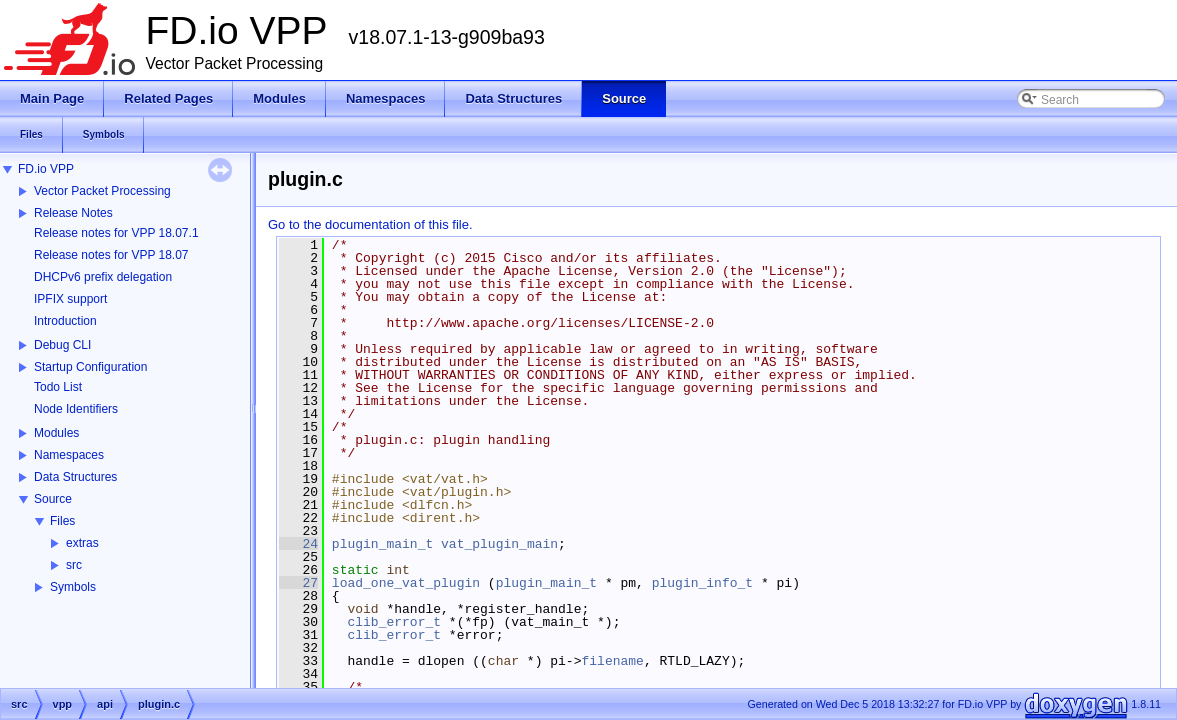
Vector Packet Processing (102, 191)
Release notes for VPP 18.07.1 (116, 233)
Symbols (73, 587)
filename (612, 661)
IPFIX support (70, 299)
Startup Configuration (90, 367)
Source (53, 499)
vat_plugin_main (499, 544)
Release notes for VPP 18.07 (111, 255)
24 (298, 544)
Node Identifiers (76, 409)
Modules (56, 433)
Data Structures (75, 477)
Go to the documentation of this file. (370, 224)
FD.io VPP (46, 169)
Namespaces (69, 455)
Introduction (65, 321)
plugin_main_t (382, 544)
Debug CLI (62, 345)
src (74, 565)
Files (62, 521)
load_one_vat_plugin (406, 583)
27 (298, 583)
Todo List (58, 387)
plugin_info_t (702, 583)
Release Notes (73, 213)
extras (82, 543)
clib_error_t (394, 622)
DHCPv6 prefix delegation (103, 277)
